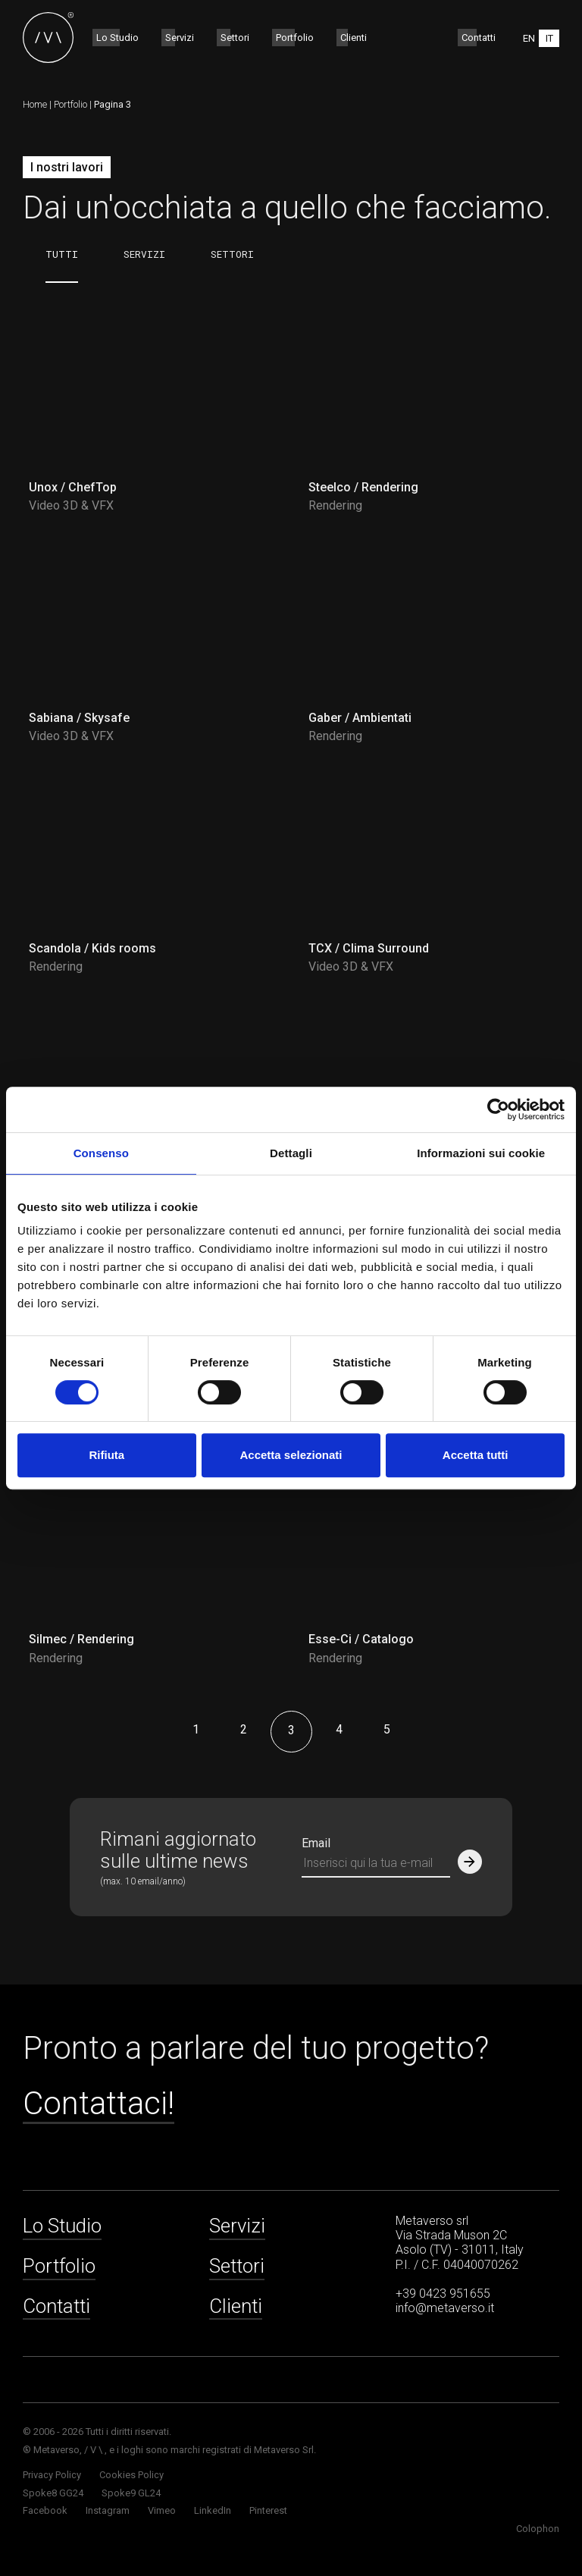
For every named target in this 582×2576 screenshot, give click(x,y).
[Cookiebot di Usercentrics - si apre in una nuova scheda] (498, 1109)
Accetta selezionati (290, 1454)
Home (35, 104)
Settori (235, 37)
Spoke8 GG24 (53, 2493)
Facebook (45, 2510)
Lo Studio (117, 37)
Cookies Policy (131, 2474)
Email (316, 1843)
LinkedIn (212, 2510)
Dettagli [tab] (291, 1153)
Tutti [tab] (61, 254)
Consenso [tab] (101, 1153)
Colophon (537, 2528)
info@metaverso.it (445, 2308)
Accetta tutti (475, 1454)
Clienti (353, 37)
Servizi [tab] (144, 254)
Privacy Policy (52, 2474)
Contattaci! (98, 2103)
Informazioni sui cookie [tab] (481, 1153)
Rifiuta (106, 1454)
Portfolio (295, 37)
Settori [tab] (232, 254)
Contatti (479, 37)
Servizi (179, 37)
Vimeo (162, 2510)
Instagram (108, 2510)
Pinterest (268, 2510)
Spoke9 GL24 (131, 2493)
